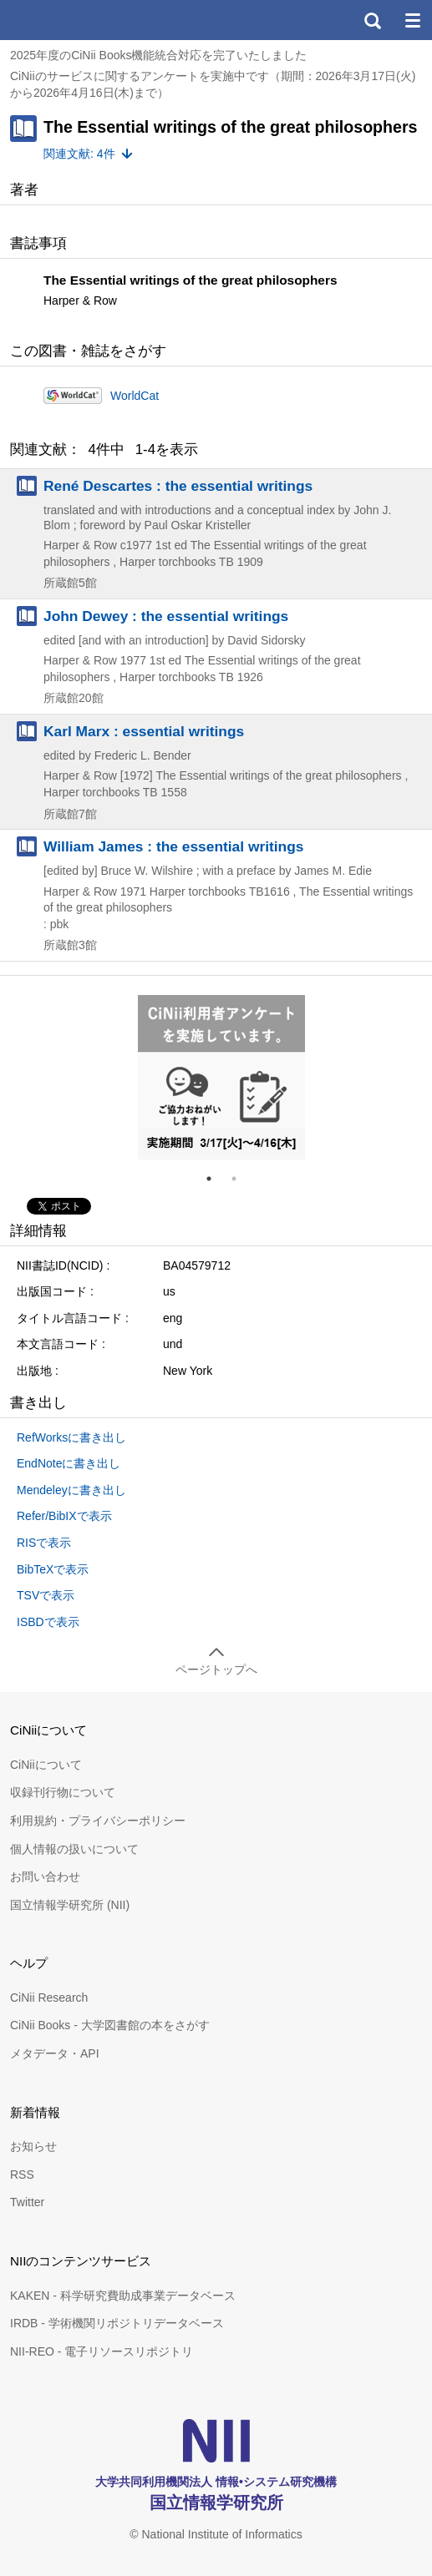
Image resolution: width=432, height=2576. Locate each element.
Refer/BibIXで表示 (64, 1516)
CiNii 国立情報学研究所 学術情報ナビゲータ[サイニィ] (73, 20)
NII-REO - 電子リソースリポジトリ (101, 2351)
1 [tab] (215, 1178)
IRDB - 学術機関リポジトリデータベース (117, 2323)
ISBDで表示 (48, 1622)
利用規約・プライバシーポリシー (98, 1820)
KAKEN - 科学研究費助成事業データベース (123, 2295)
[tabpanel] (221, 1077)
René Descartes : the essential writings (178, 485)
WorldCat (134, 395)
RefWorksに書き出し (71, 1437)
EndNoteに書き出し (68, 1463)
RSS (22, 2174)
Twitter (27, 2202)
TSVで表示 (45, 1595)
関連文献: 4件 (79, 153)
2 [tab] (240, 1178)
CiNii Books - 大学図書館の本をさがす (110, 2025)
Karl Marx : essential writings (143, 731)
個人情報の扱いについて (74, 1849)
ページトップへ (216, 1669)
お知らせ (33, 2146)
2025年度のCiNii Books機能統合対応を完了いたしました (158, 55)
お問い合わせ (45, 1876)
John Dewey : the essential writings (165, 616)
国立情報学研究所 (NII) (70, 1905)
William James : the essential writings (173, 846)
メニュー (412, 20)
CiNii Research (49, 1997)
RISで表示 (44, 1542)
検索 (372, 20)
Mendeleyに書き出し (71, 1490)
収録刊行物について (62, 1792)
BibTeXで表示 (53, 1569)
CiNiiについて (46, 1764)
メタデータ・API (54, 2053)
